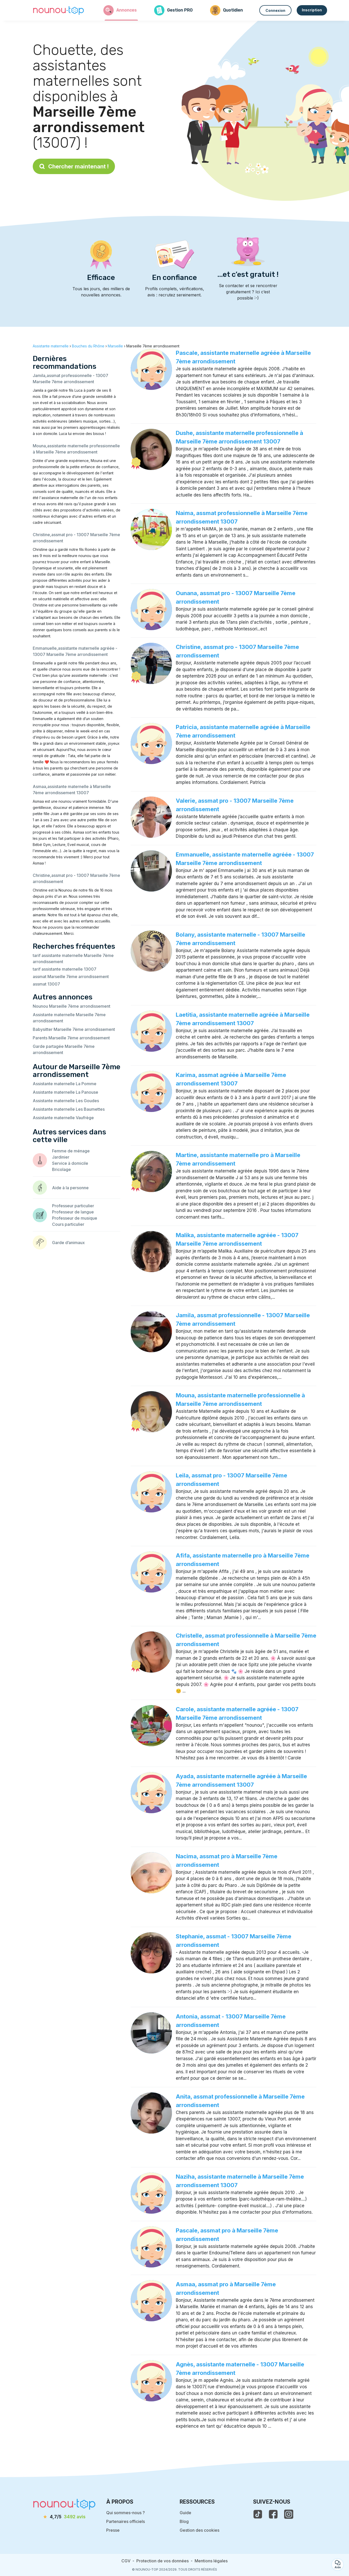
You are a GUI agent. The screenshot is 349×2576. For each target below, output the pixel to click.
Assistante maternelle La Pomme (64, 1083)
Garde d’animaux (68, 1242)
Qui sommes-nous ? (125, 2512)
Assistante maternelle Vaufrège (63, 1117)
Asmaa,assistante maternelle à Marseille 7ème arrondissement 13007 (72, 789)
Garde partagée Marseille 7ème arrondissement (64, 1049)
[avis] (64, 2517)
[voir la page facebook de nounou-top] (273, 2514)
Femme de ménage (71, 1150)
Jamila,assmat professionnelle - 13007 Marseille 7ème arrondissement (70, 378)
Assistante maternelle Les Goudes (66, 1100)
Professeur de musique (74, 1218)
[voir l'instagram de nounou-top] (288, 2514)
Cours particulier (68, 1224)
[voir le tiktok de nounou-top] (257, 2514)
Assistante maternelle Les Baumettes (69, 1109)
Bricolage (61, 1169)
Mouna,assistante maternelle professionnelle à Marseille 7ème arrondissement (76, 449)
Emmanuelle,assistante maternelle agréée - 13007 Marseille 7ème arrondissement (75, 651)
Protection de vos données (162, 2560)
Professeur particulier (73, 1205)
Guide (185, 2512)
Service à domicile (70, 1163)
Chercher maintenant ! (74, 166)
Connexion (275, 10)
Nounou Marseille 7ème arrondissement (71, 1006)
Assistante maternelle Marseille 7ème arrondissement (69, 1017)
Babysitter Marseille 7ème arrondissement (74, 1029)
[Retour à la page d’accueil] (58, 10)
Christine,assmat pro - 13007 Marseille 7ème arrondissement (76, 537)
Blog (184, 2521)
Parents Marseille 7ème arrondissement (71, 1037)
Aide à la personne (70, 1187)
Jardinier (60, 1157)
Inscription (312, 10)
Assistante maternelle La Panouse (65, 1092)
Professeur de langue (73, 1211)
